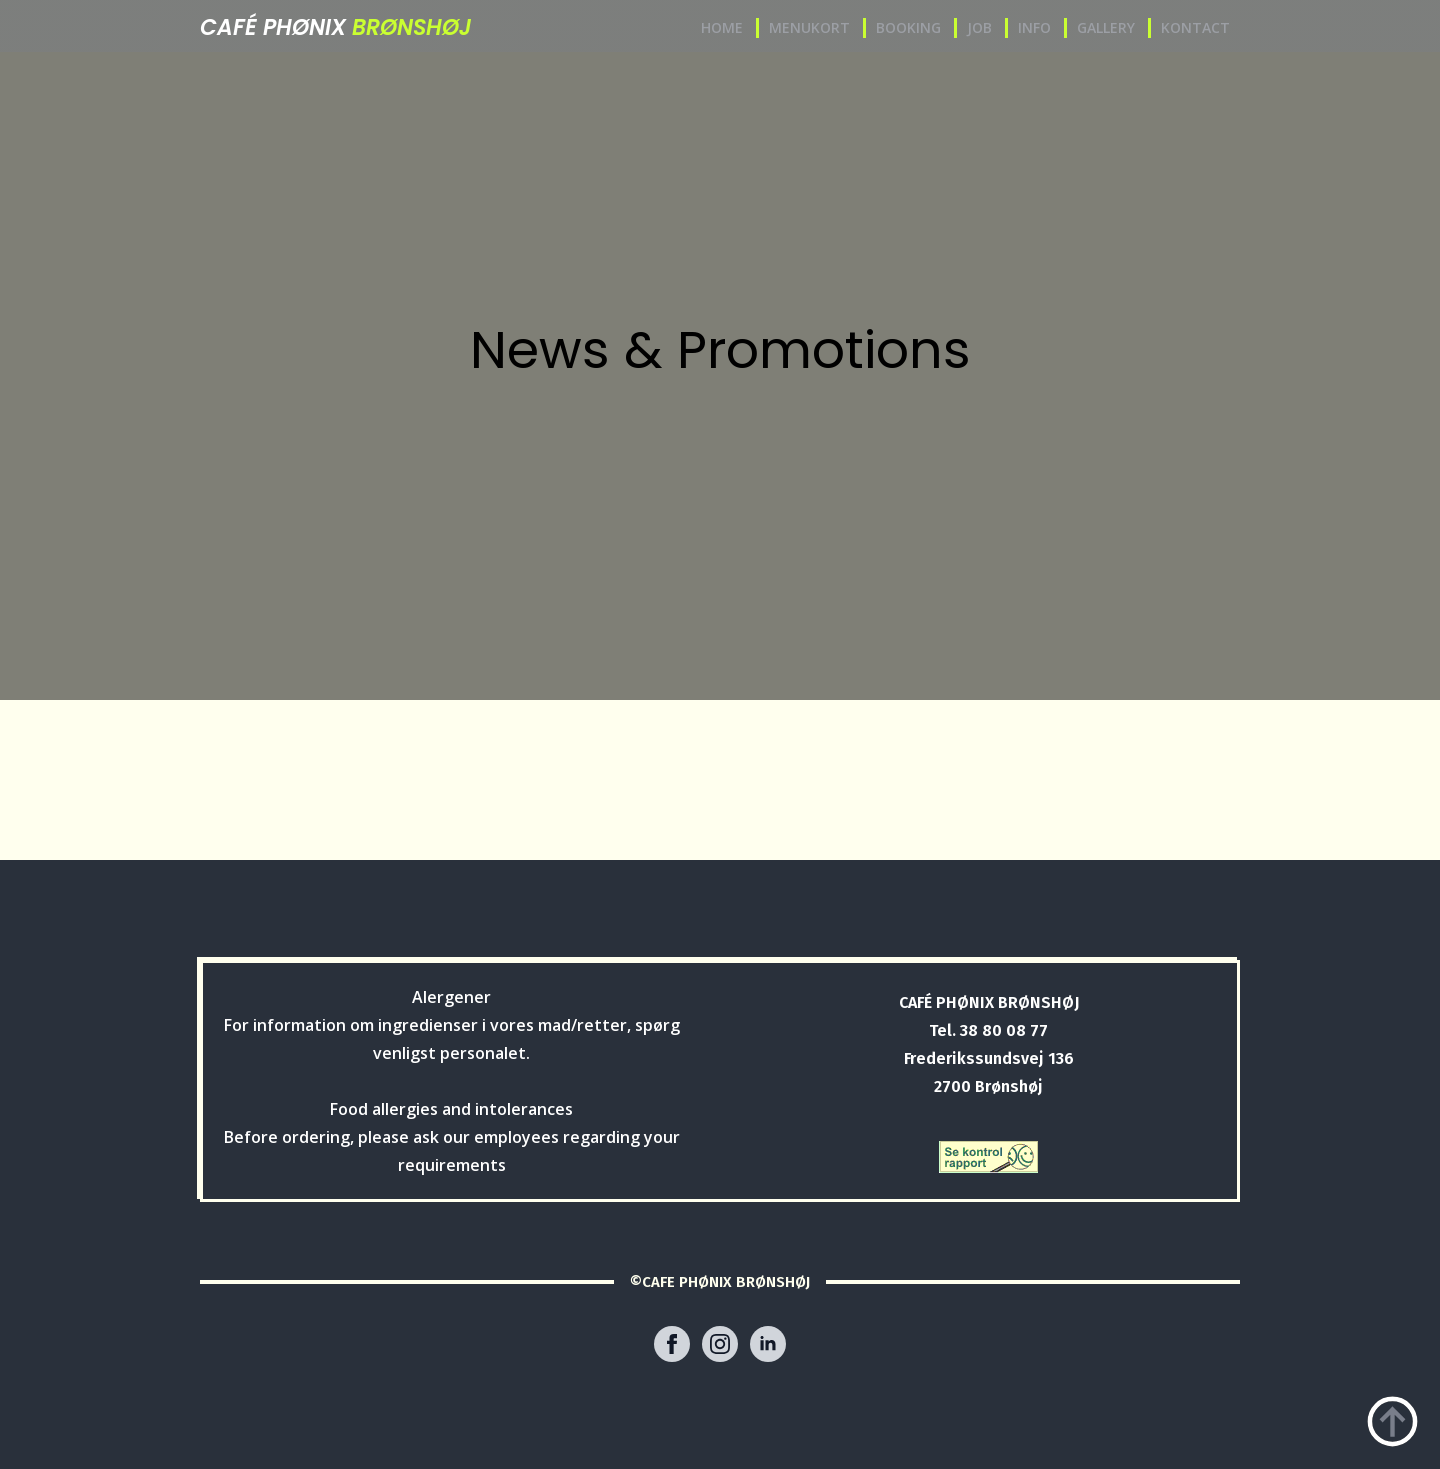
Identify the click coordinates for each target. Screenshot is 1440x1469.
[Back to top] (1392, 1421)
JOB (979, 27)
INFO (1034, 27)
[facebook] (672, 1344)
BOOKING (908, 27)
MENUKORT (809, 27)
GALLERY (1106, 27)
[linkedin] (768, 1344)
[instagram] (720, 1344)
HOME (722, 27)
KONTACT (1195, 27)
